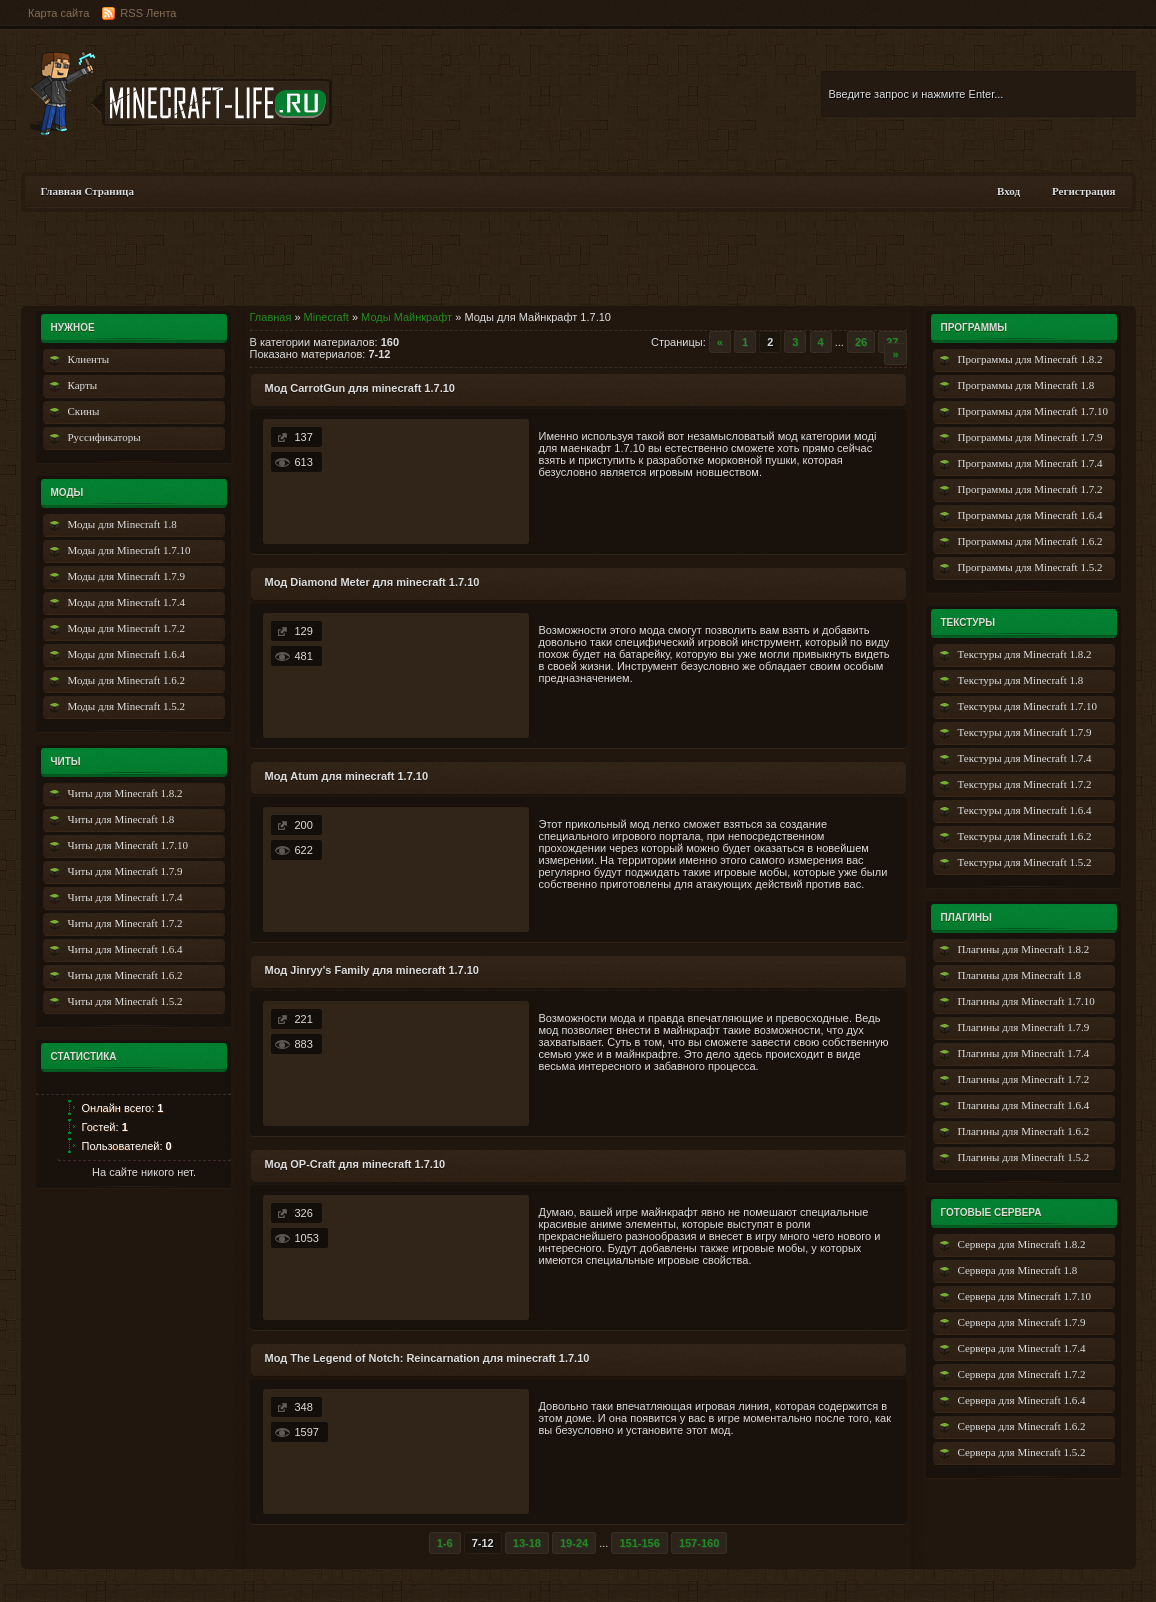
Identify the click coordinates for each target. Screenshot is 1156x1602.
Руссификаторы (104, 437)
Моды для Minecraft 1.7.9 (126, 576)
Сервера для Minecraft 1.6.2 (1022, 1426)
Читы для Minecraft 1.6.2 (125, 975)
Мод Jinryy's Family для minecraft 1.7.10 (372, 970)
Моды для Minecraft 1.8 (122, 524)
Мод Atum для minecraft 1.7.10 (347, 776)
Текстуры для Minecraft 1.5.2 (1025, 862)
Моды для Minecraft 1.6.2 (126, 680)
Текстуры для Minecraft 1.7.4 (1025, 758)
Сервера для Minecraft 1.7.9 (1022, 1322)
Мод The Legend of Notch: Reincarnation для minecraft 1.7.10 (427, 1358)
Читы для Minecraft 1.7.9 (125, 871)
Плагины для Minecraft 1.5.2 (1024, 1157)
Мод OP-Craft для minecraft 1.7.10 (355, 1164)
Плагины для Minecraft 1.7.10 (1026, 1001)
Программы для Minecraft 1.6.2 (1030, 541)
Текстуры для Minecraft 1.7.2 (1025, 784)
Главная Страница (87, 191)
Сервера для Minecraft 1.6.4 (1022, 1400)
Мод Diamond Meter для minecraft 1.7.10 (372, 582)
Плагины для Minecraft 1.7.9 (1024, 1027)
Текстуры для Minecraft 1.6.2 (1025, 836)
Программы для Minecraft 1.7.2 (1030, 489)
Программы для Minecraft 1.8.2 (1030, 359)
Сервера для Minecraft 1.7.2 (1022, 1374)
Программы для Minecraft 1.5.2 (1030, 567)
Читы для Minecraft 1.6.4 (125, 949)
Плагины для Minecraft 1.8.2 (1024, 949)
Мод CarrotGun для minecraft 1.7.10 (360, 388)
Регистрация (1083, 191)
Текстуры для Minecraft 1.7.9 (1025, 732)
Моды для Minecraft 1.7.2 (126, 628)
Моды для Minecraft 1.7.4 (126, 602)
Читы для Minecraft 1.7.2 (125, 923)
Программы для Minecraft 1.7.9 (1030, 437)
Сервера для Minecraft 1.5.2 (1022, 1452)
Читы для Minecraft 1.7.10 (128, 845)
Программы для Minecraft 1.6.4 (1030, 515)
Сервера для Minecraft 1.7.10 (1025, 1296)
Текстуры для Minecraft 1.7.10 (1027, 706)
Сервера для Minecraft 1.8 (1018, 1270)
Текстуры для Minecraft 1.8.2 (1025, 654)
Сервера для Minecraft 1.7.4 (1022, 1348)
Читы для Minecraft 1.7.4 (125, 897)
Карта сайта (58, 13)
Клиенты (89, 359)
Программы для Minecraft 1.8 (1026, 385)
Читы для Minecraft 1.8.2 (125, 793)
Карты (83, 385)
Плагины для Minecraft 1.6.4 (1024, 1105)
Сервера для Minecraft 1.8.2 (1022, 1244)
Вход (1008, 191)
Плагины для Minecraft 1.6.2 (1024, 1131)
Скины (84, 411)
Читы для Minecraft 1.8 (121, 819)
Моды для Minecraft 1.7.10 (129, 550)
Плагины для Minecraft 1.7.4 (1024, 1053)
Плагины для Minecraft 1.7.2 (1024, 1079)
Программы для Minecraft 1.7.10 (1033, 411)
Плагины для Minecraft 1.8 (1020, 975)
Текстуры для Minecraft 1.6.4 (1025, 810)
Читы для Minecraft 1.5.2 (125, 1001)
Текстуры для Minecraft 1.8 (1021, 680)
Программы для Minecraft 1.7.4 (1030, 463)
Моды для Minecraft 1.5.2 (126, 706)
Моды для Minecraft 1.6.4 (126, 654)
